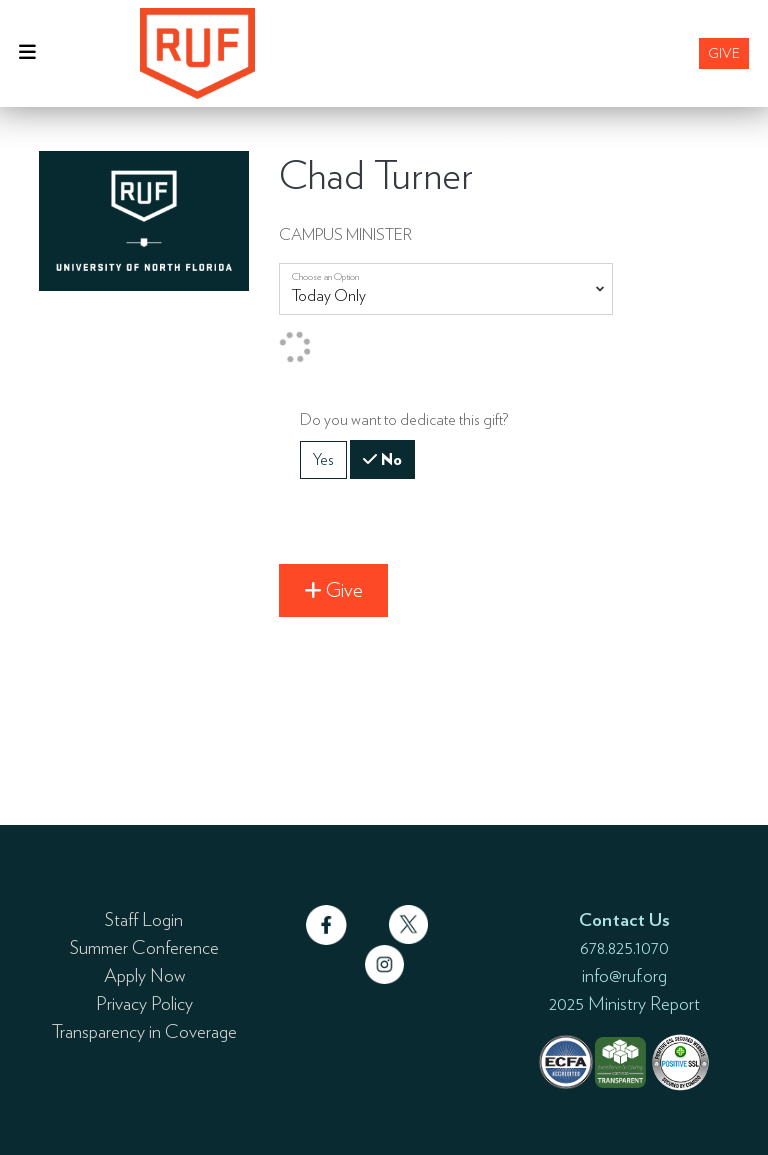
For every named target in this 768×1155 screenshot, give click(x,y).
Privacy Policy (144, 1003)
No (390, 458)
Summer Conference (144, 947)
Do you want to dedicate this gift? (404, 419)
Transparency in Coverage (144, 1031)
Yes (323, 458)
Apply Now (144, 975)
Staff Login (144, 919)
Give (724, 53)
